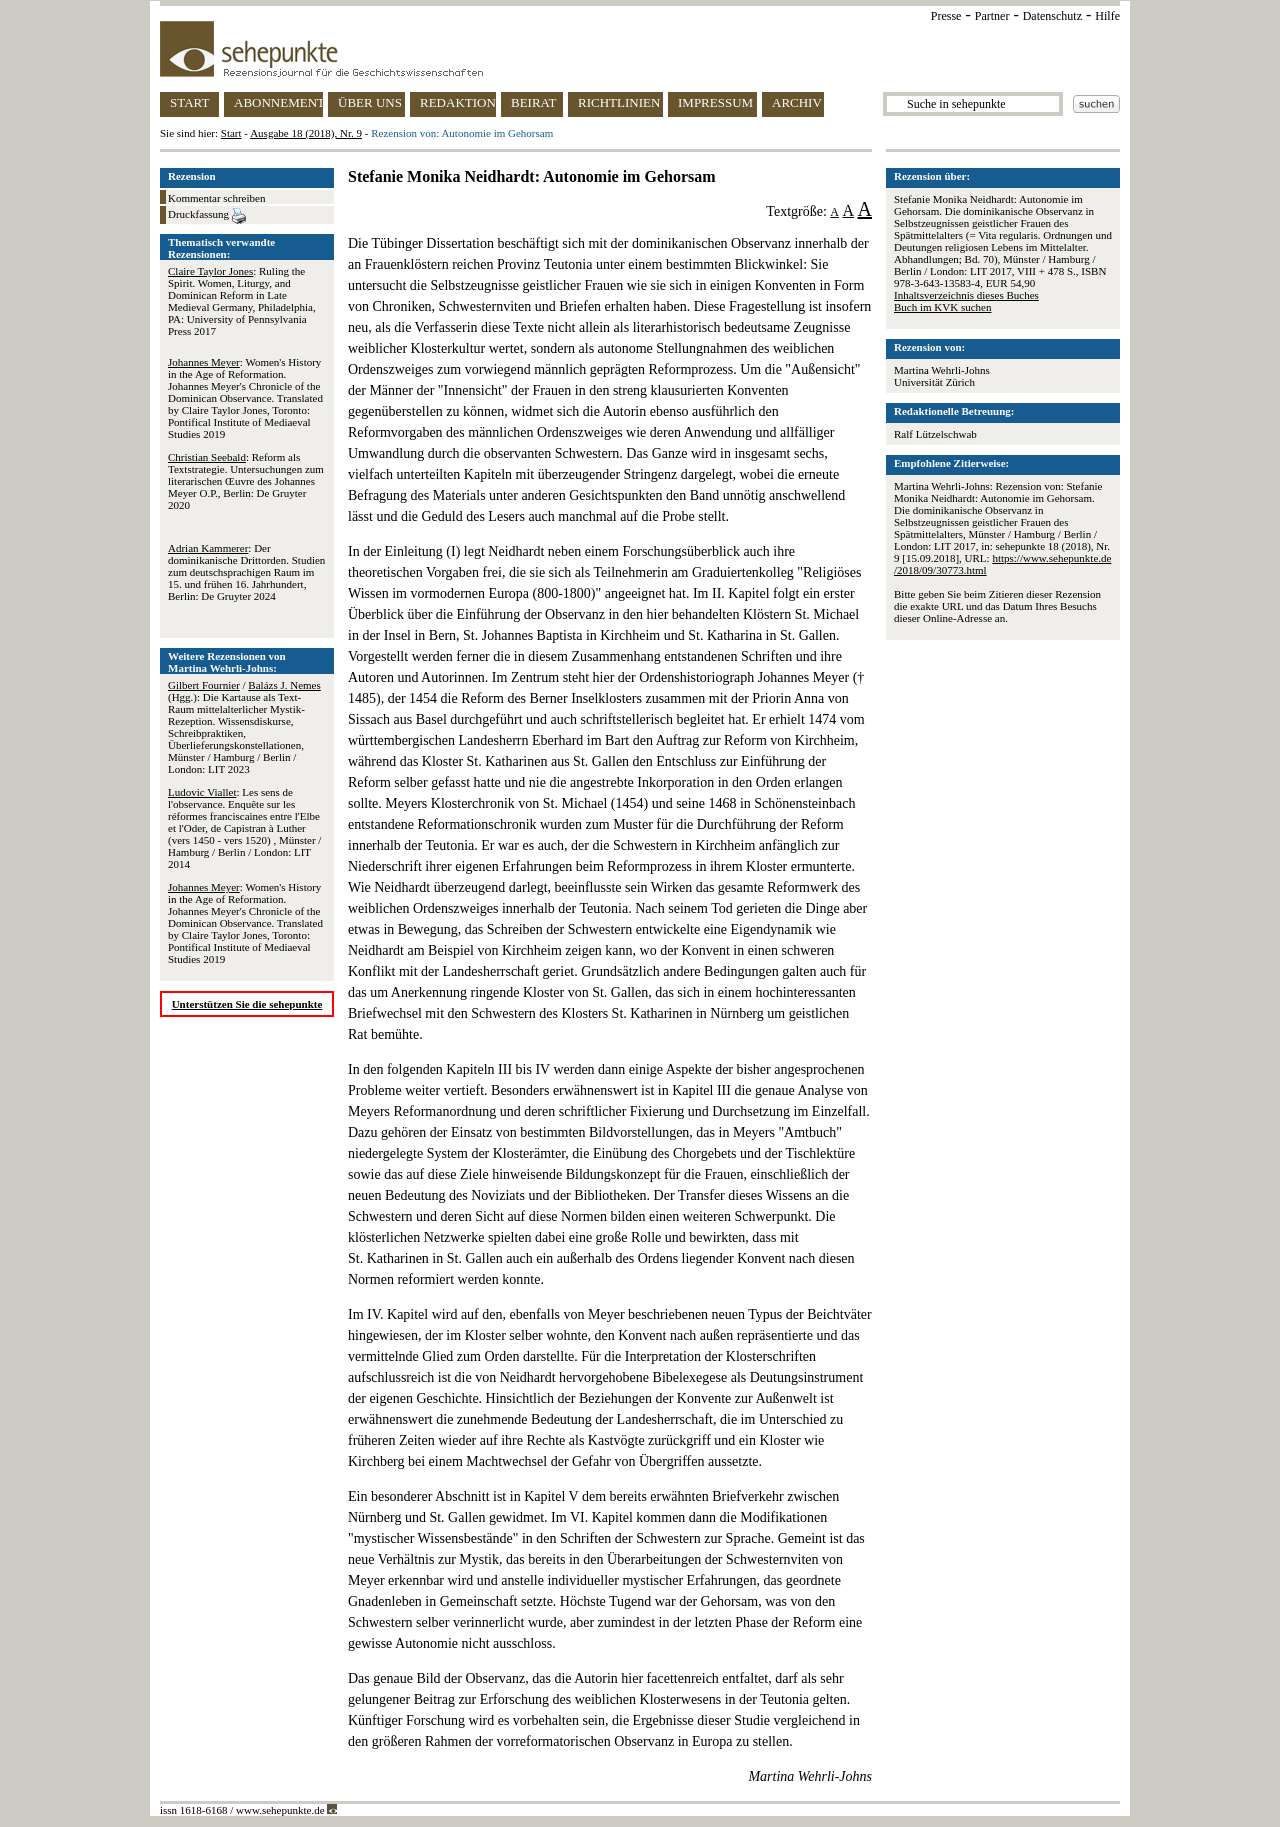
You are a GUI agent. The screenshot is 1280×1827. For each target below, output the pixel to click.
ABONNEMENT (278, 102)
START (189, 102)
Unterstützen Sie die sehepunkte (247, 1004)
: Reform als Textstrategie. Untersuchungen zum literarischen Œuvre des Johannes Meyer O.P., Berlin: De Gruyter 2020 (246, 481)
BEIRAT (534, 102)
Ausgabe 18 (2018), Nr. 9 (306, 133)
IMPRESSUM (715, 102)
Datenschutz (1052, 16)
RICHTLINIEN (619, 102)
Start (231, 133)
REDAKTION (458, 102)
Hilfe (1107, 16)
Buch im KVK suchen (942, 307)
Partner (992, 16)
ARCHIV (797, 102)
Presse (946, 16)
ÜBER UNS (370, 102)
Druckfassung (207, 216)
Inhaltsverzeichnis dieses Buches (966, 295)
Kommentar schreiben (216, 198)
